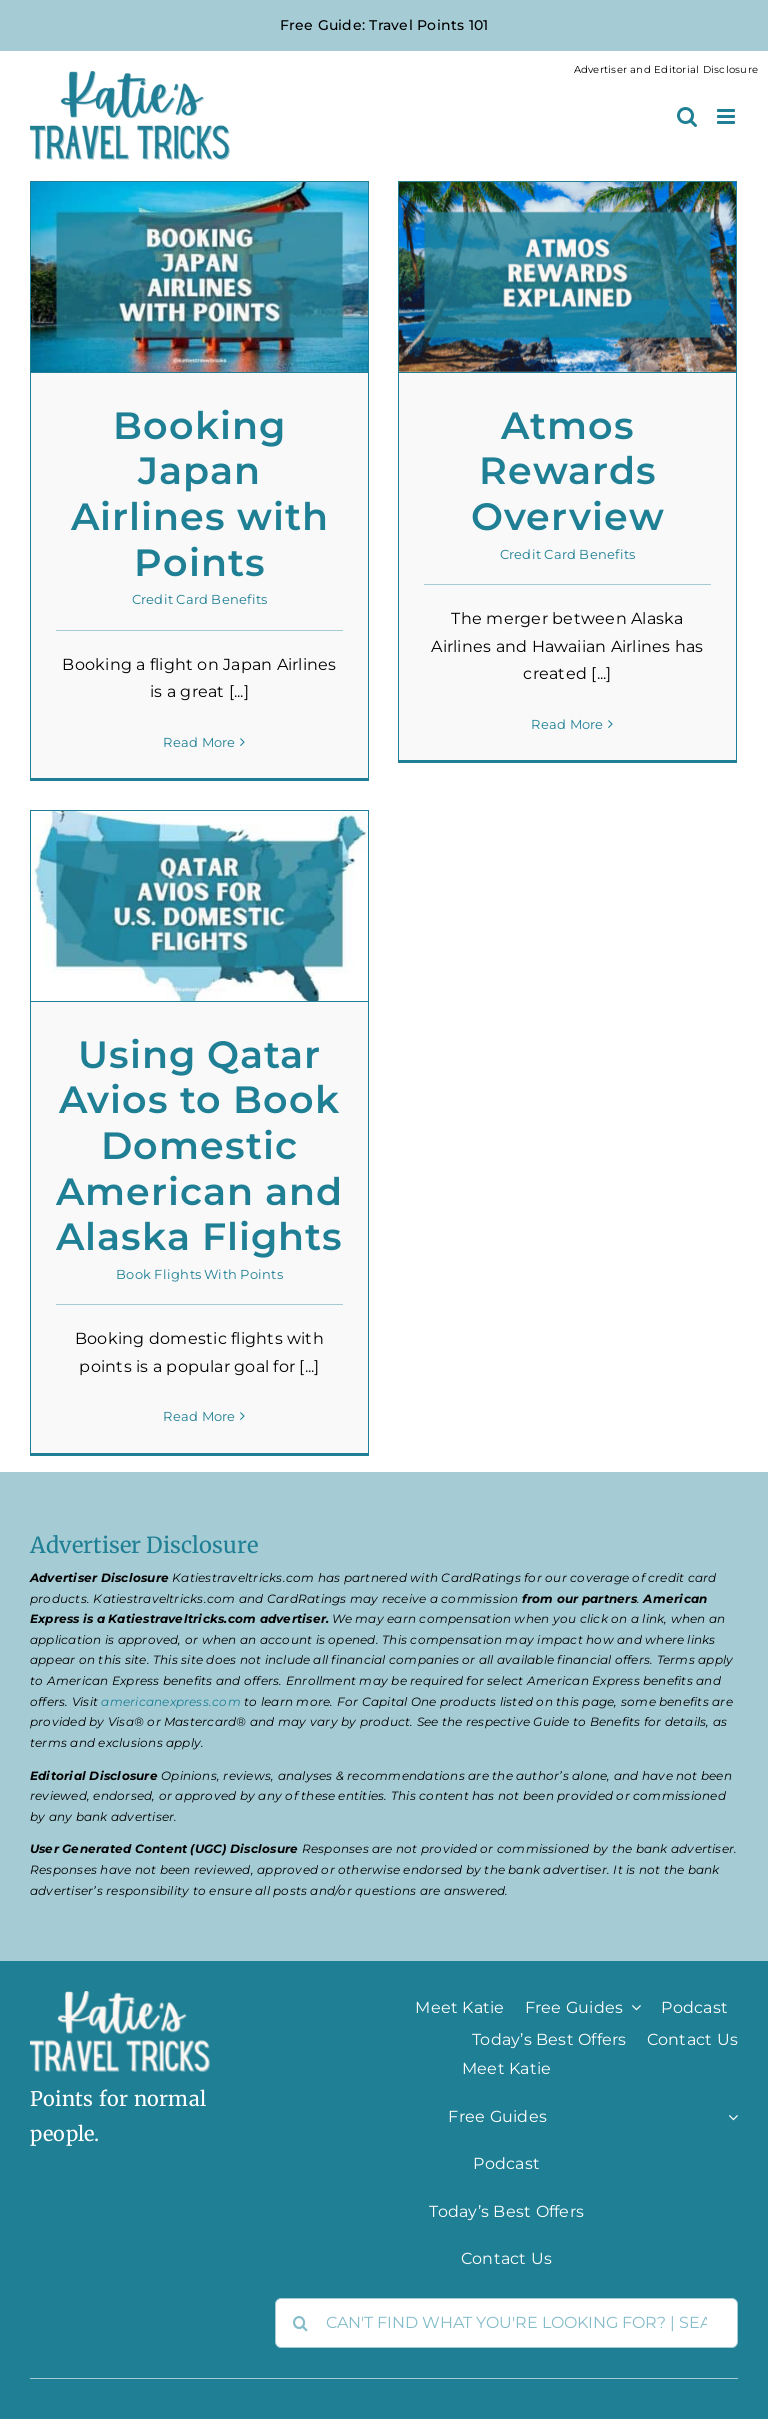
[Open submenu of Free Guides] (632, 2007)
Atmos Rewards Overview (568, 471)
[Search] (300, 2323)
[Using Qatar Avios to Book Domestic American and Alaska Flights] (199, 906)
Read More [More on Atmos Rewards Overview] (567, 741)
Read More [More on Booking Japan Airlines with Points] (199, 742)
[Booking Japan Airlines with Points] (199, 277)
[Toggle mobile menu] (727, 116)
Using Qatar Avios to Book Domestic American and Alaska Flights (199, 1145)
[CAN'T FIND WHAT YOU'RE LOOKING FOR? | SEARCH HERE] (506, 2323)
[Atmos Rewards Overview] (567, 277)
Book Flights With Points (199, 1274)
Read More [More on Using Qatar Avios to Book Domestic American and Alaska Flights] (199, 1417)
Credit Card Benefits (200, 599)
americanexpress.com (171, 1701)
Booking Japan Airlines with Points (200, 494)
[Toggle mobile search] (687, 116)
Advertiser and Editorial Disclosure (666, 69)
